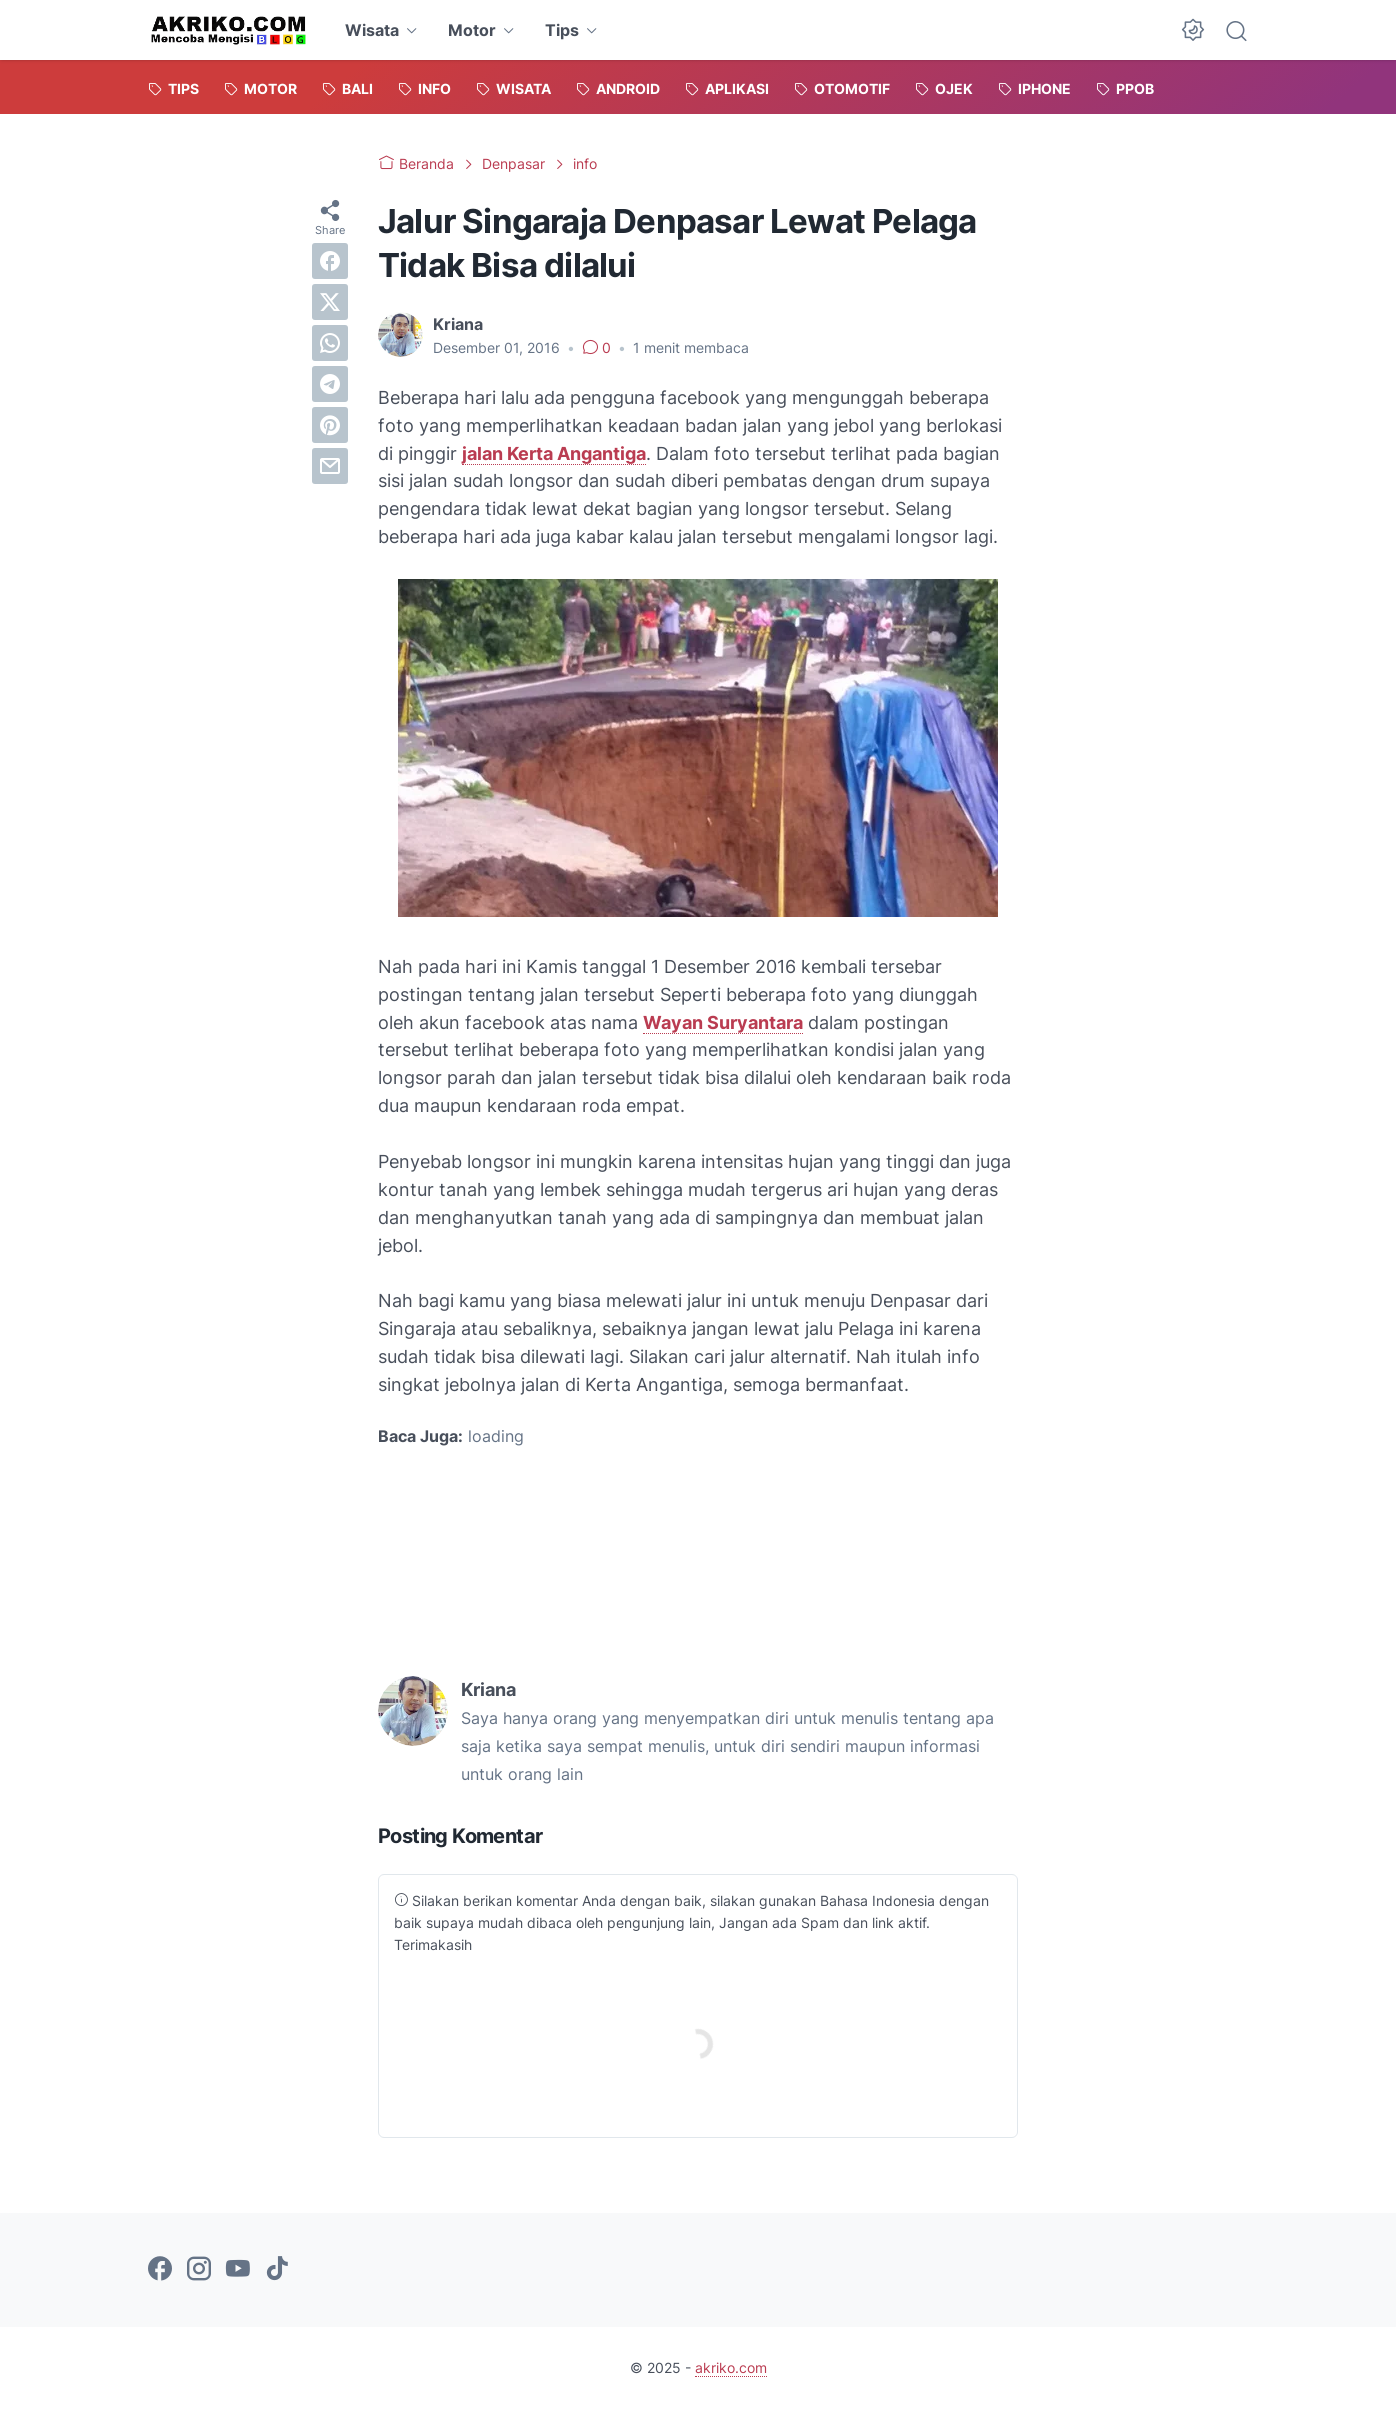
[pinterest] (330, 425)
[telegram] (330, 384)
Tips (562, 30)
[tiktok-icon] (277, 2270)
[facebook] (330, 261)
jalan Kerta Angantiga (554, 453)
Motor (472, 30)
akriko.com (731, 2367)
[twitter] (330, 302)
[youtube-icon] (238, 2270)
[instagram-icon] (199, 2270)
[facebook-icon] (160, 2270)
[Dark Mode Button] (1193, 30)
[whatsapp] (330, 343)
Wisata (372, 30)
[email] (330, 466)
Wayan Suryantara (723, 1022)
